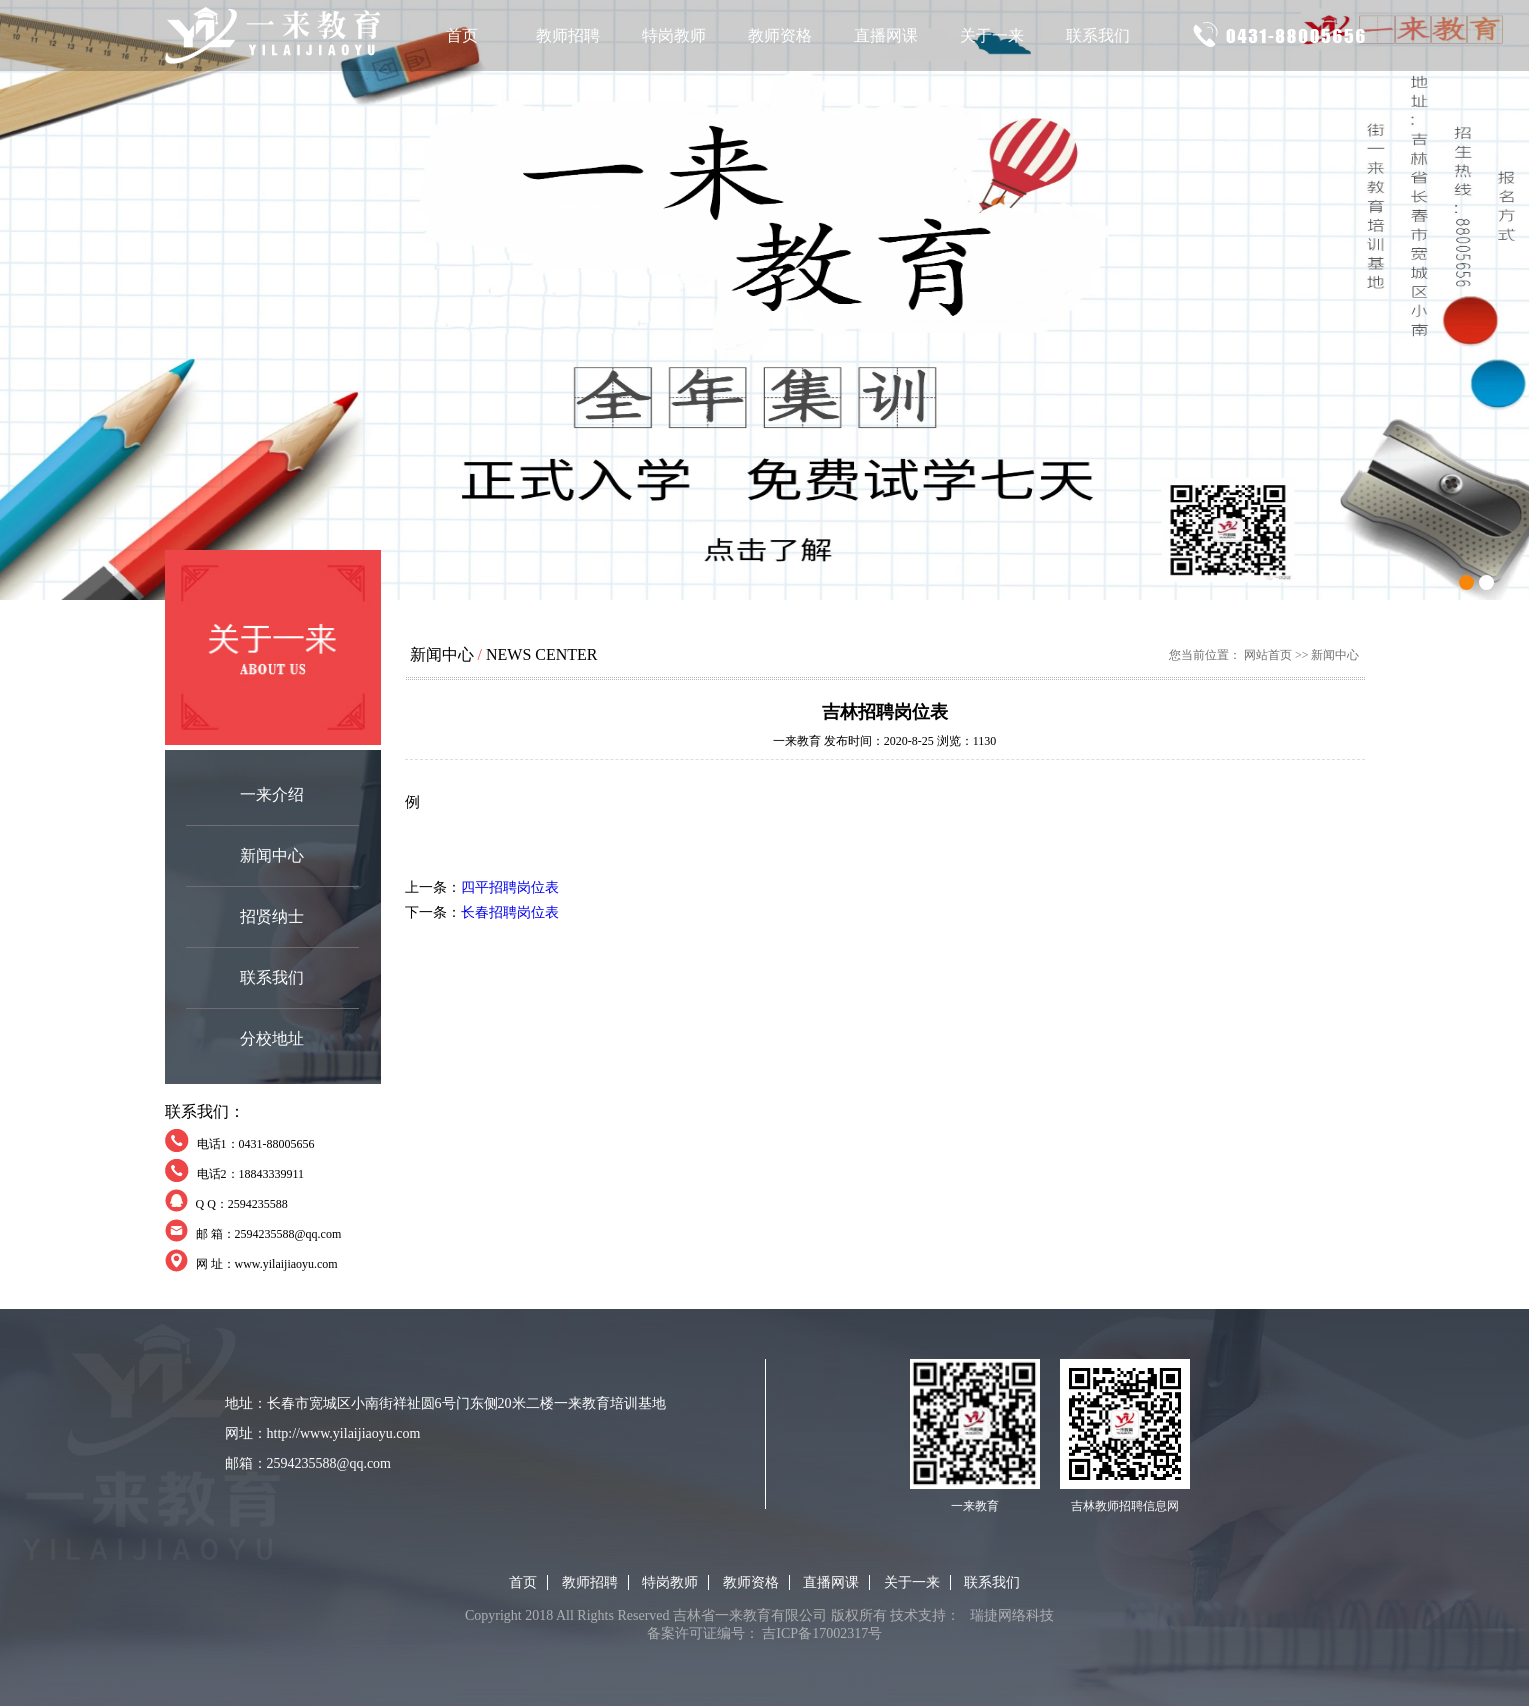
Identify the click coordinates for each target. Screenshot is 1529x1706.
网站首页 (1268, 655)
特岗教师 (674, 35)
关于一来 (992, 35)
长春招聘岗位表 (510, 912)
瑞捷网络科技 (1012, 1615)
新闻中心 (272, 855)
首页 (462, 35)
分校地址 (272, 1038)
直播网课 (886, 35)
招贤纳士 (272, 916)
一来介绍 (272, 794)
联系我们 (1098, 35)
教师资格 (780, 35)
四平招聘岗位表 (510, 887)
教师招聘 (568, 35)
